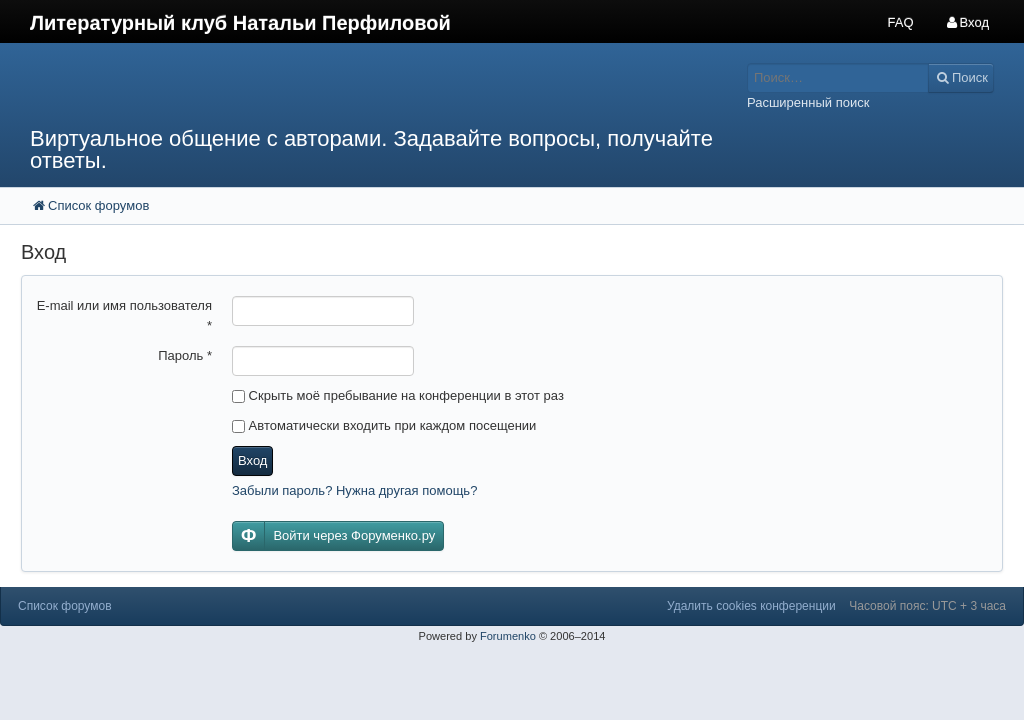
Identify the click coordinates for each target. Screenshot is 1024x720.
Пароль (185, 355)
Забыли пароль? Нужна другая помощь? (354, 490)
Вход (252, 460)
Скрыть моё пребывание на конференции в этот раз (398, 395)
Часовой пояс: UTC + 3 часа (927, 606)
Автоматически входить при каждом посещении (384, 425)
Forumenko (508, 636)
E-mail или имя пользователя (124, 315)
